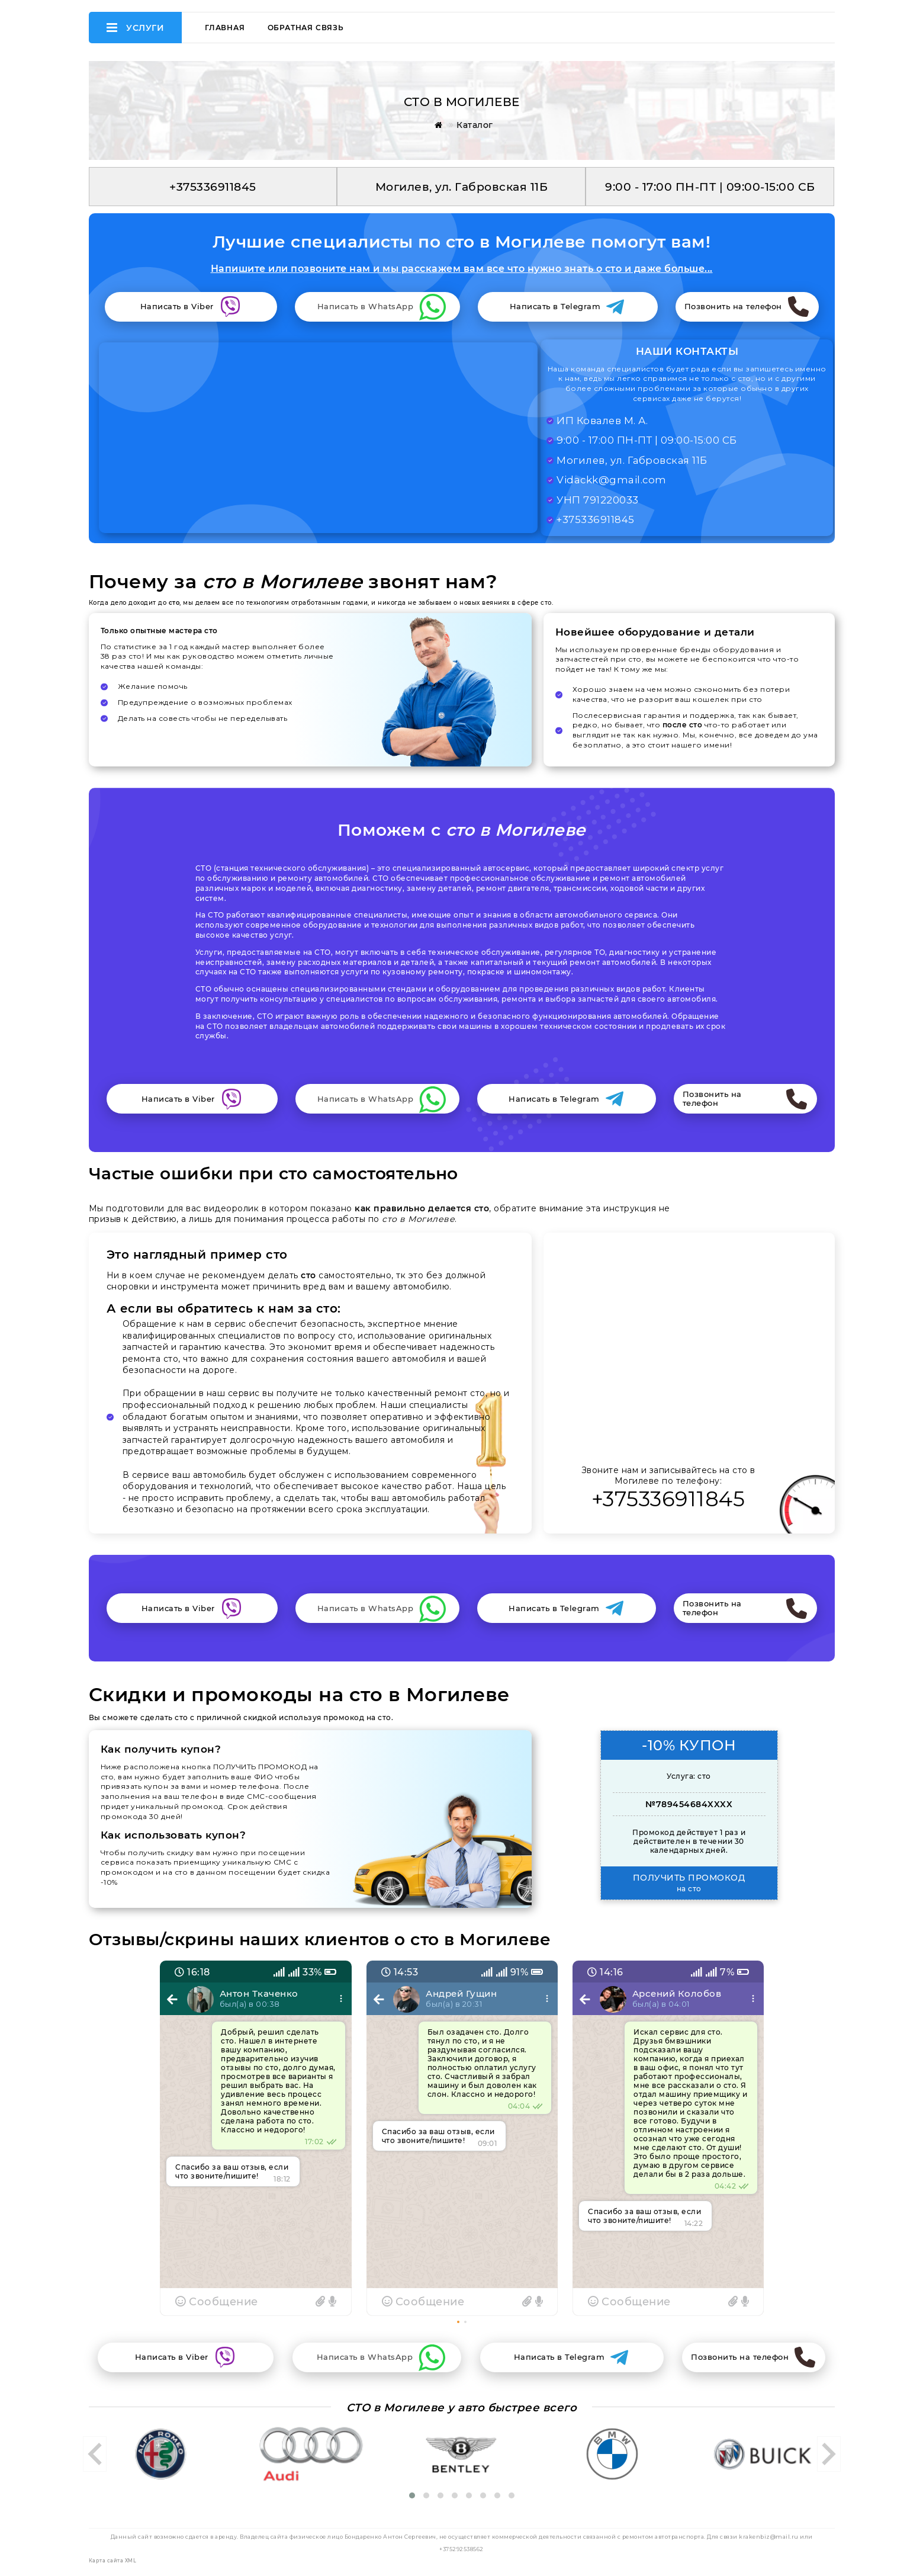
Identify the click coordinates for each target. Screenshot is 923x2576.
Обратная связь (306, 27)
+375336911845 (668, 1499)
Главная (225, 27)
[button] (458, 2322)
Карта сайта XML (113, 2561)
